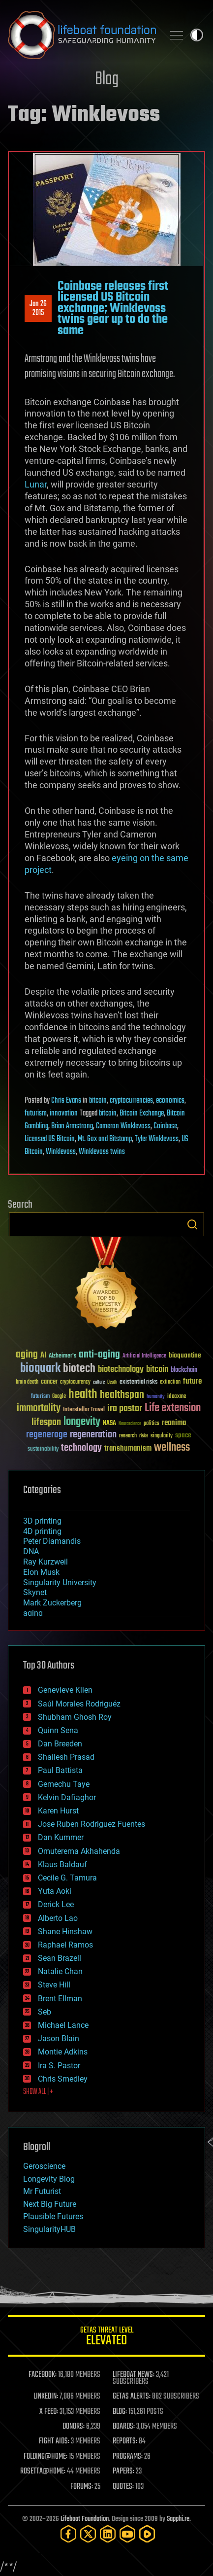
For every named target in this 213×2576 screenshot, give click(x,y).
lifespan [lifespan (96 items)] (46, 1422)
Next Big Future (49, 2204)
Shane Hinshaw (65, 1931)
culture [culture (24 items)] (99, 1382)
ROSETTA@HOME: (42, 2471)
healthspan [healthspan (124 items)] (122, 1395)
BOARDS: (124, 2426)
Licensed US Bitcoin (50, 1139)
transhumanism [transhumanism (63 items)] (128, 1448)
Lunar (36, 484)
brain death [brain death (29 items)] (27, 1382)
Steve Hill (54, 1984)
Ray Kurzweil (45, 1561)
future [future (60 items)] (192, 1381)
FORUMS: (81, 2486)
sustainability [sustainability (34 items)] (43, 1449)
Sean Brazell (59, 1958)
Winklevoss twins (102, 1152)
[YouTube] (127, 2533)
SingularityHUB (49, 2229)
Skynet (35, 1592)
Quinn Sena (58, 1730)
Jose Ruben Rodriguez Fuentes (91, 1824)
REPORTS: (125, 2441)
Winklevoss (61, 1152)
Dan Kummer (61, 1837)
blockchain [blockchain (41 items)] (184, 1370)
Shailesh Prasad (66, 1757)
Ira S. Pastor (59, 2065)
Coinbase (165, 1126)
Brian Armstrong (72, 1126)
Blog (107, 80)
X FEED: (48, 2411)
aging (33, 1613)
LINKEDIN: (45, 2396)
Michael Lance (63, 2025)
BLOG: (120, 2411)
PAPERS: (123, 2471)
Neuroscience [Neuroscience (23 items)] (130, 1424)
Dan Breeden (60, 1743)
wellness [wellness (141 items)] (172, 1447)
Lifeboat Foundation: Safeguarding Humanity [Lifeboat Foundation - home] (82, 35)
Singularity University (59, 1582)
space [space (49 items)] (183, 1435)
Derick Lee (56, 1904)
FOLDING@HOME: (45, 2456)
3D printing (42, 1521)
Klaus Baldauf (62, 1864)
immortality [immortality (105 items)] (39, 1408)
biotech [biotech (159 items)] (79, 1368)
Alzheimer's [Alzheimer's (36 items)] (62, 1356)
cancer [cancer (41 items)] (49, 1382)
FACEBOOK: (43, 2374)
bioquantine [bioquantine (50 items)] (185, 1355)
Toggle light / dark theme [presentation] (196, 35)
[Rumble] (147, 2533)
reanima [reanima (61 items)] (174, 1422)
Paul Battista (60, 1770)
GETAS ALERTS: (132, 2396)
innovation (64, 1113)
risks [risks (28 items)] (143, 1436)
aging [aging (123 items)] (27, 1355)
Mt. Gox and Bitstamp (105, 1139)
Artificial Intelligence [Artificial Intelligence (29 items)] (144, 1356)
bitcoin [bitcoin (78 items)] (157, 1369)
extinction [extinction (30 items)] (170, 1382)
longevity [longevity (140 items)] (81, 1422)
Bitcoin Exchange (142, 1113)
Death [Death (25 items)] (112, 1382)
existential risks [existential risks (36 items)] (138, 1382)
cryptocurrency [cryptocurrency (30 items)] (75, 1382)
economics (170, 1100)
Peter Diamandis (52, 1541)
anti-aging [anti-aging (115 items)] (99, 1355)
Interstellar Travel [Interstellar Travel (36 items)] (84, 1410)
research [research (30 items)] (128, 1436)
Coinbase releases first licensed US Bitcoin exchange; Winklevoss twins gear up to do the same (113, 309)
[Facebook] (68, 2533)
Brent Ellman (60, 1998)
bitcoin (98, 1100)
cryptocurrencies (131, 1100)
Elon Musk (41, 1572)
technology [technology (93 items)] (81, 1448)
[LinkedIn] (108, 2533)
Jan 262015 (38, 308)
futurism (36, 1113)
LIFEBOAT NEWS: (133, 2374)
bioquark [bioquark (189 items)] (40, 1368)
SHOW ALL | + (38, 2092)
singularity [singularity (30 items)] (162, 1436)
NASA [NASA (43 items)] (109, 1423)
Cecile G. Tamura (67, 1877)
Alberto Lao (58, 1918)
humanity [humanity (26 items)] (156, 1397)
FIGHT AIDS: (54, 2441)
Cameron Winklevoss (123, 1126)
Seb (44, 2012)
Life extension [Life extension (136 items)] (173, 1408)
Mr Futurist (42, 2191)
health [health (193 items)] (82, 1395)
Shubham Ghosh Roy (75, 1717)
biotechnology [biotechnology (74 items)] (121, 1369)
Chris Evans (66, 1100)
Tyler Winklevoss (157, 1139)
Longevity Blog (49, 2179)
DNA (31, 1551)
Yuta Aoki (54, 1891)
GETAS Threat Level (106, 2337)
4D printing (42, 1531)
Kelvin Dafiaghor (67, 1797)
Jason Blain (58, 2038)
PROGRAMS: (128, 2456)
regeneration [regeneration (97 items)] (93, 1434)
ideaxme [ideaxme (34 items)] (176, 1396)
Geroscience (44, 2166)
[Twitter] (88, 2533)
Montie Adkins (63, 2051)
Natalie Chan (60, 1971)
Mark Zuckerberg (52, 1602)
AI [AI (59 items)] (43, 1355)
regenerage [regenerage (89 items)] (46, 1434)
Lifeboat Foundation (85, 2519)
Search (192, 1224)
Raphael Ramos (65, 1944)
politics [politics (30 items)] (151, 1424)
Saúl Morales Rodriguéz (79, 1703)
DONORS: (73, 2426)
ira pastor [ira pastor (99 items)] (124, 1408)
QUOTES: (123, 2486)
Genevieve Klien (65, 1690)
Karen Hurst (58, 1810)
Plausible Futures (53, 2216)
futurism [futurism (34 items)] (40, 1396)
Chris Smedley (63, 2079)
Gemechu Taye (64, 1784)
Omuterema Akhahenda (79, 1851)
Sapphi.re (178, 2519)
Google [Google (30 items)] (59, 1396)
